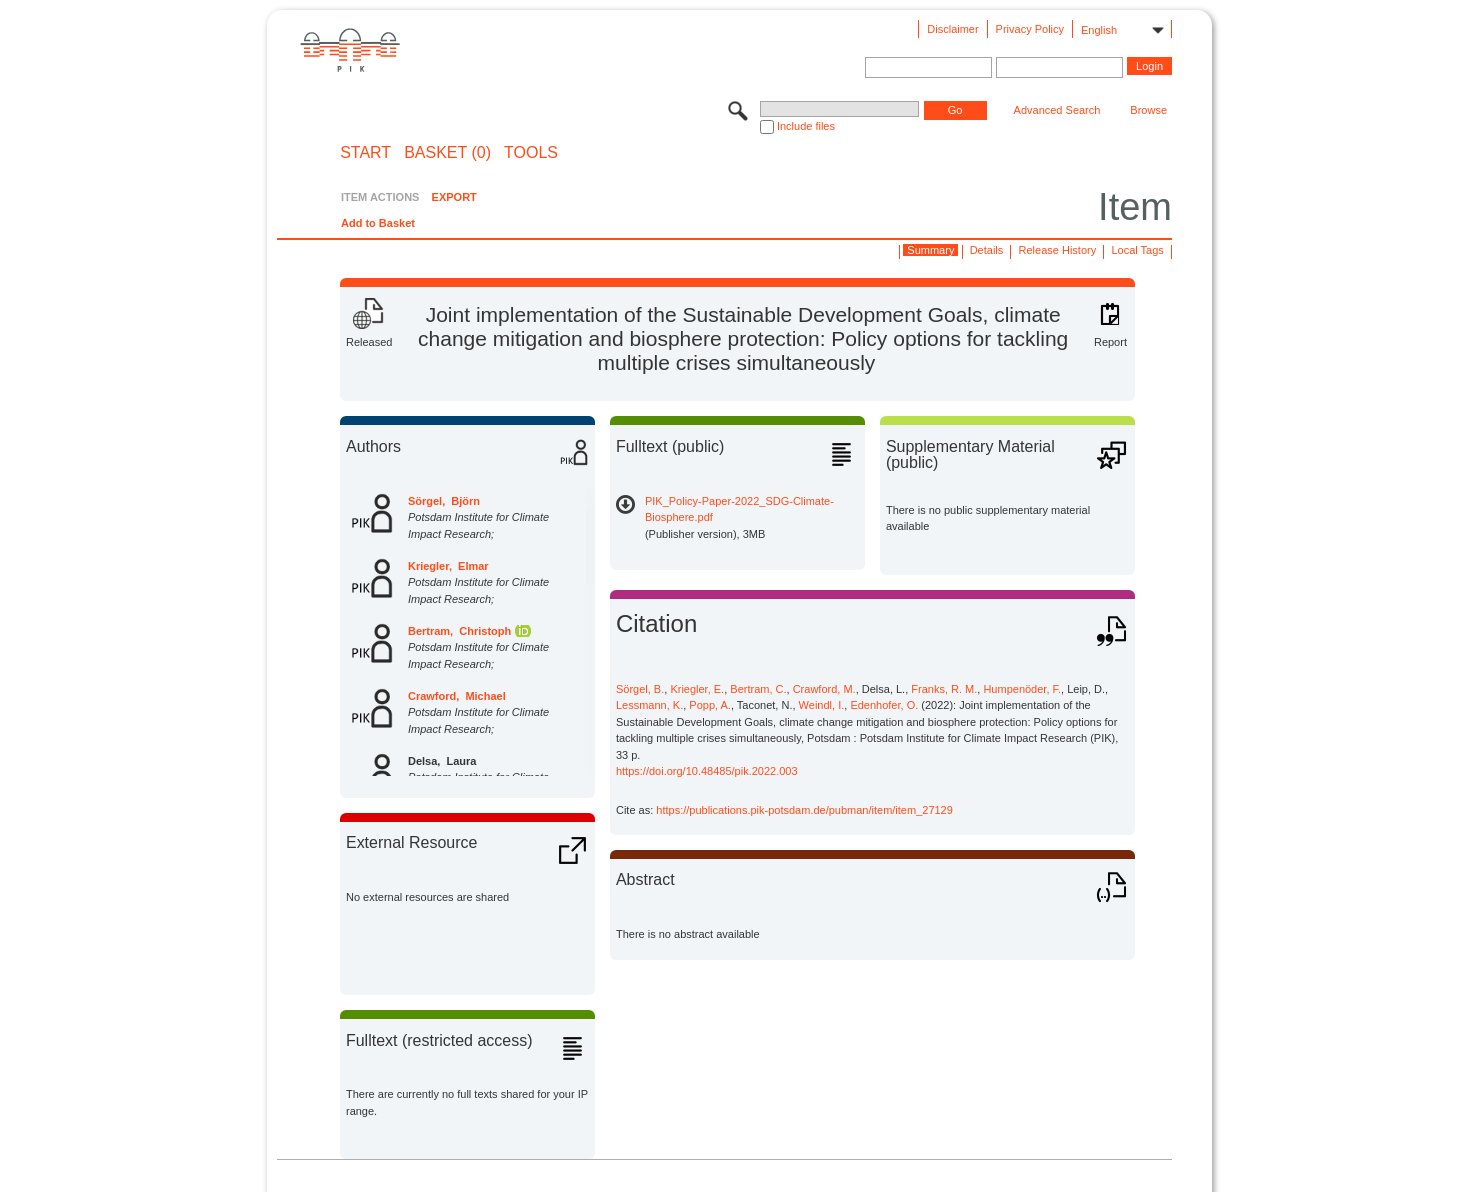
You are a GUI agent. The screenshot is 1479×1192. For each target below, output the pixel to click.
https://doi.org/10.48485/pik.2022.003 (707, 771)
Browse (1148, 110)
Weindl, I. (822, 705)
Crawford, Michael (457, 696)
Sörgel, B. (640, 689)
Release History (1058, 250)
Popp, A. (710, 705)
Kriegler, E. (697, 689)
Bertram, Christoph (459, 631)
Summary (930, 250)
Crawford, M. (824, 689)
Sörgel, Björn (444, 501)
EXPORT (454, 197)
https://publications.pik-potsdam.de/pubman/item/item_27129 (804, 810)
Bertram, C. (758, 689)
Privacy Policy (1030, 29)
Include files (806, 126)
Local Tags (1137, 250)
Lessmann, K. (649, 705)
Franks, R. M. (944, 689)
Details (987, 250)
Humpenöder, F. (1022, 689)
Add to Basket (378, 223)
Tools (531, 153)
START (365, 153)
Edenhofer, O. (884, 705)
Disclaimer (952, 29)
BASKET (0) (447, 153)
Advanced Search (1057, 110)
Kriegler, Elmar (448, 566)
